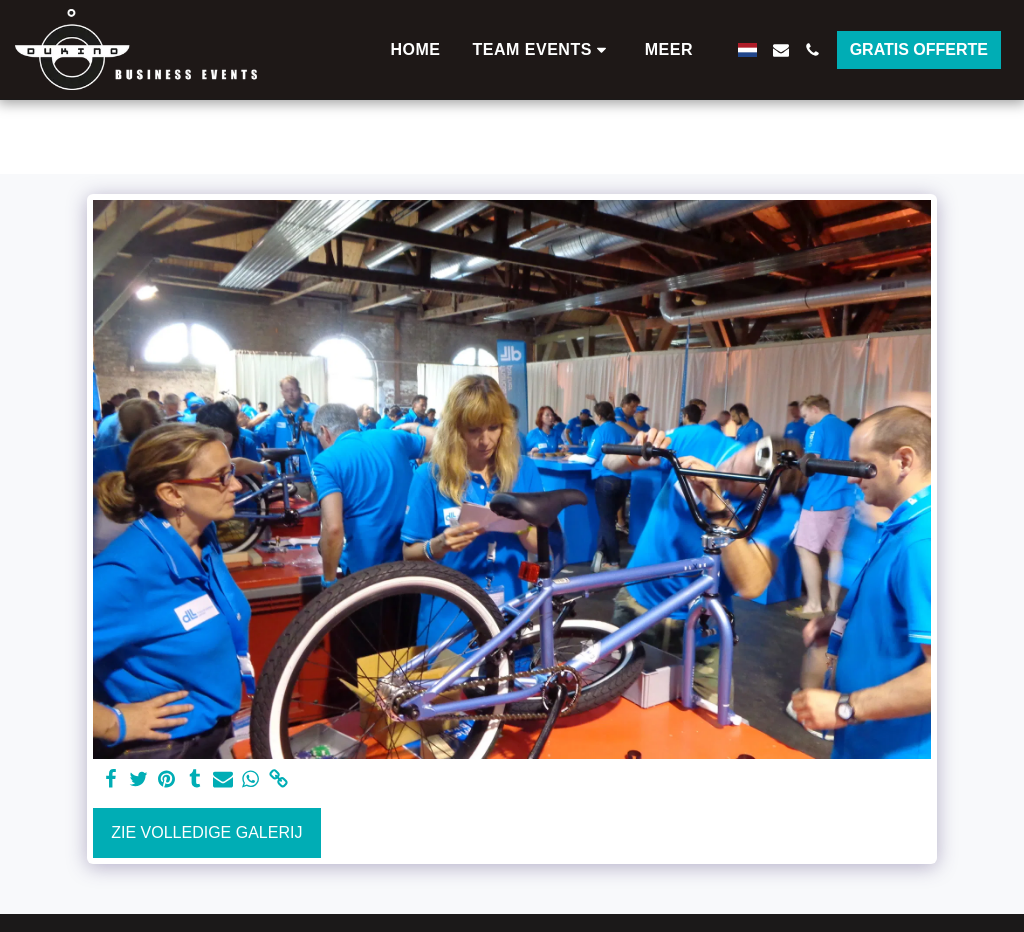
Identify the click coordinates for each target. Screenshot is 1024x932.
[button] (543, 50)
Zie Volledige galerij (206, 832)
